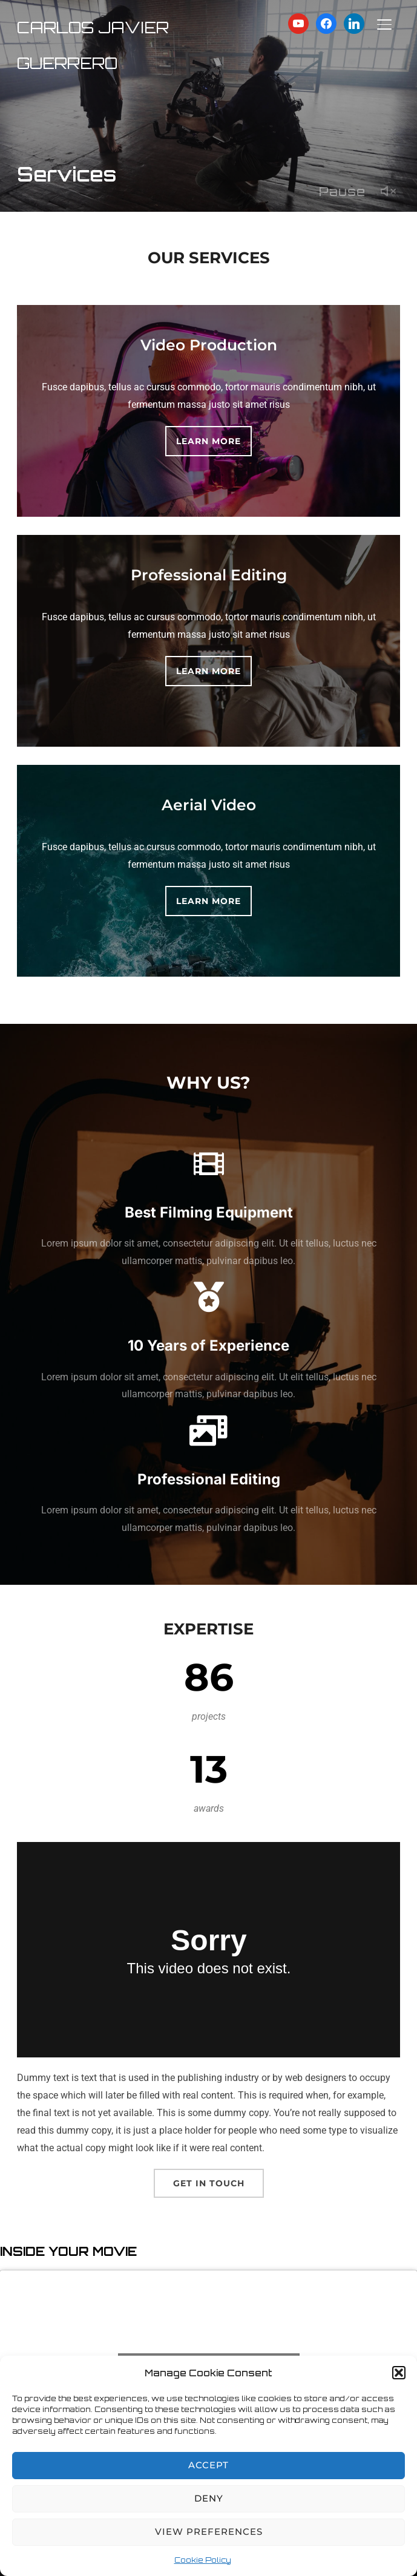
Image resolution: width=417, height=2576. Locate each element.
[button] (399, 2373)
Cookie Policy (202, 2560)
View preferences (209, 2531)
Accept (208, 2465)
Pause (342, 191)
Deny (208, 2498)
